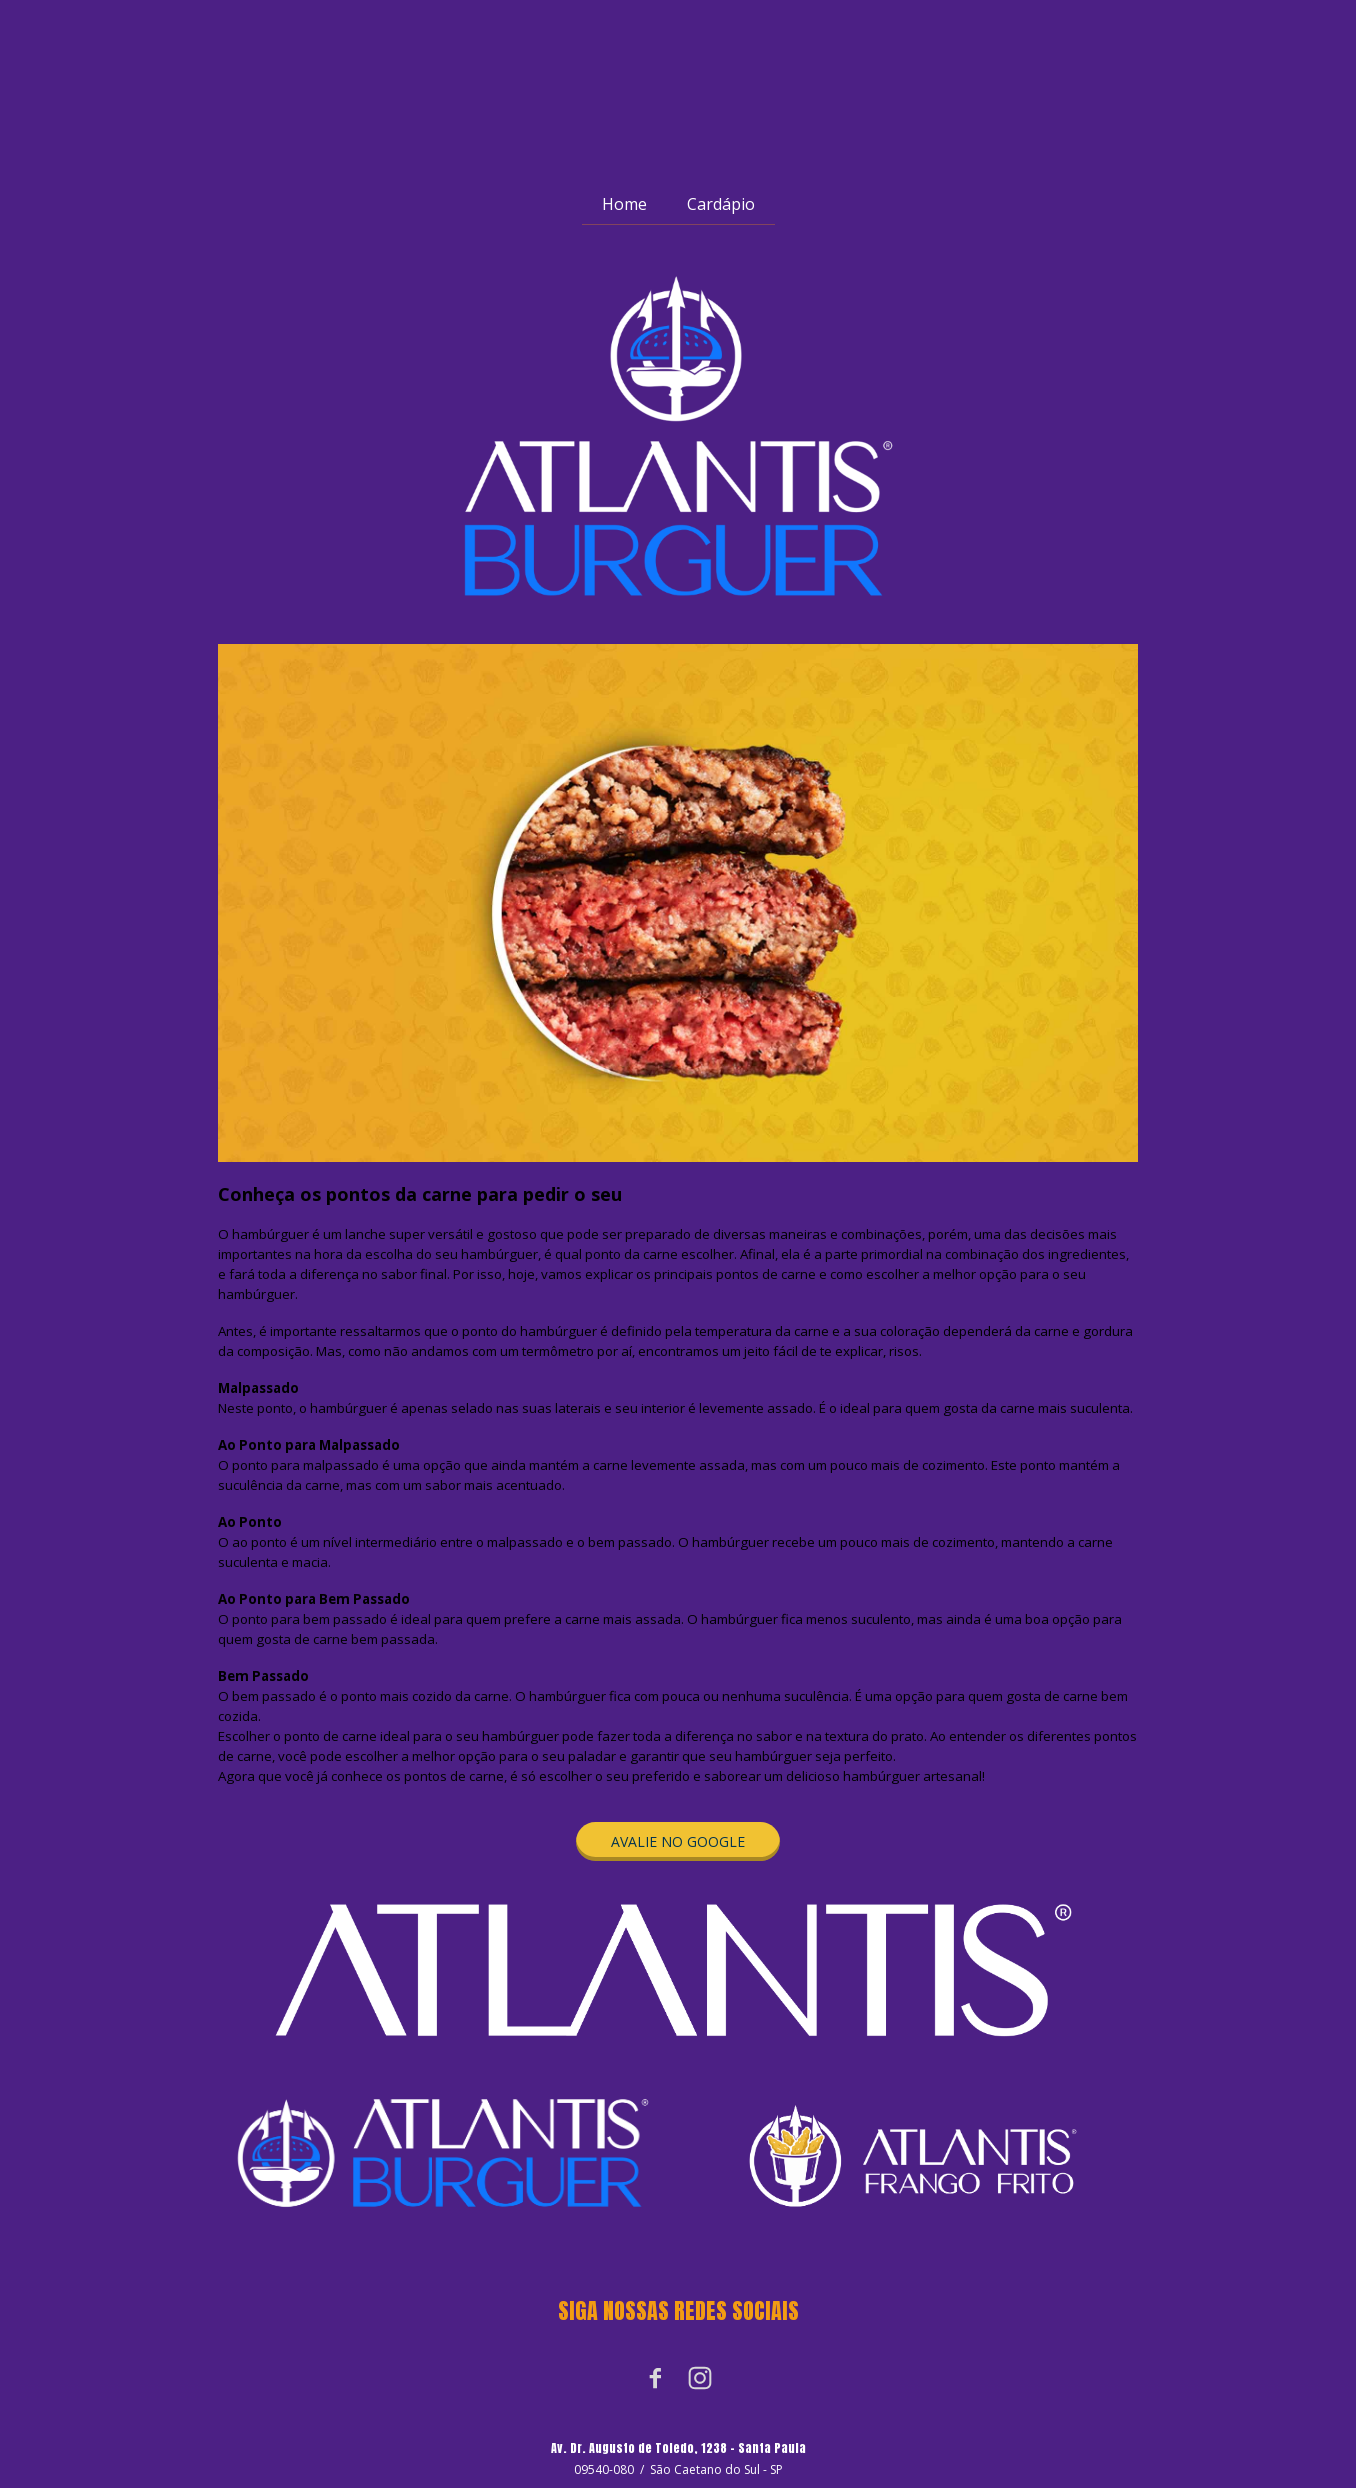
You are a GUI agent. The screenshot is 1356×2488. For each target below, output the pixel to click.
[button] (678, 1841)
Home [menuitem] (624, 204)
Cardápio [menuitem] (721, 204)
